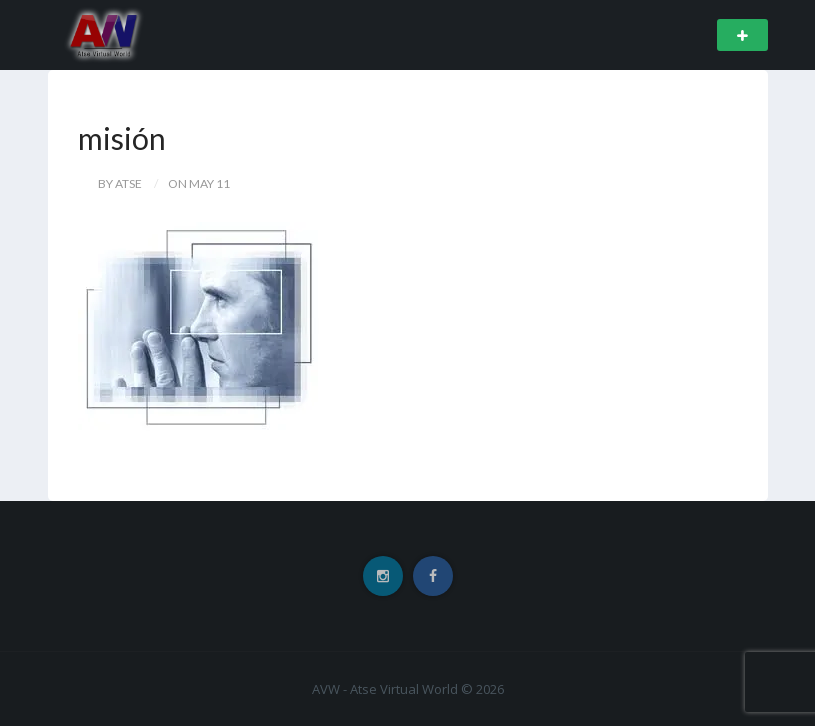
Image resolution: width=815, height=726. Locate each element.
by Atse (120, 183)
